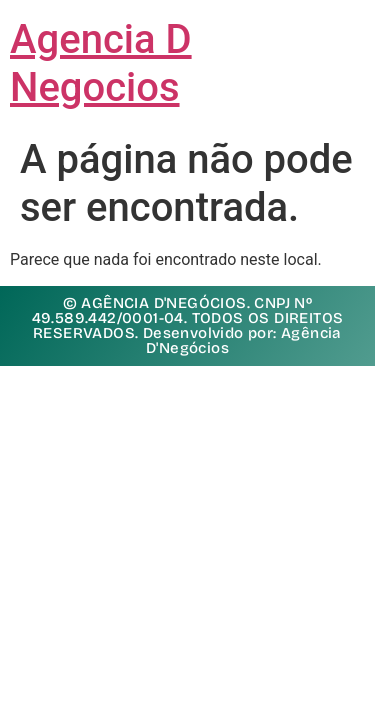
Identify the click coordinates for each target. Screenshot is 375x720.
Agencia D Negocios (101, 63)
